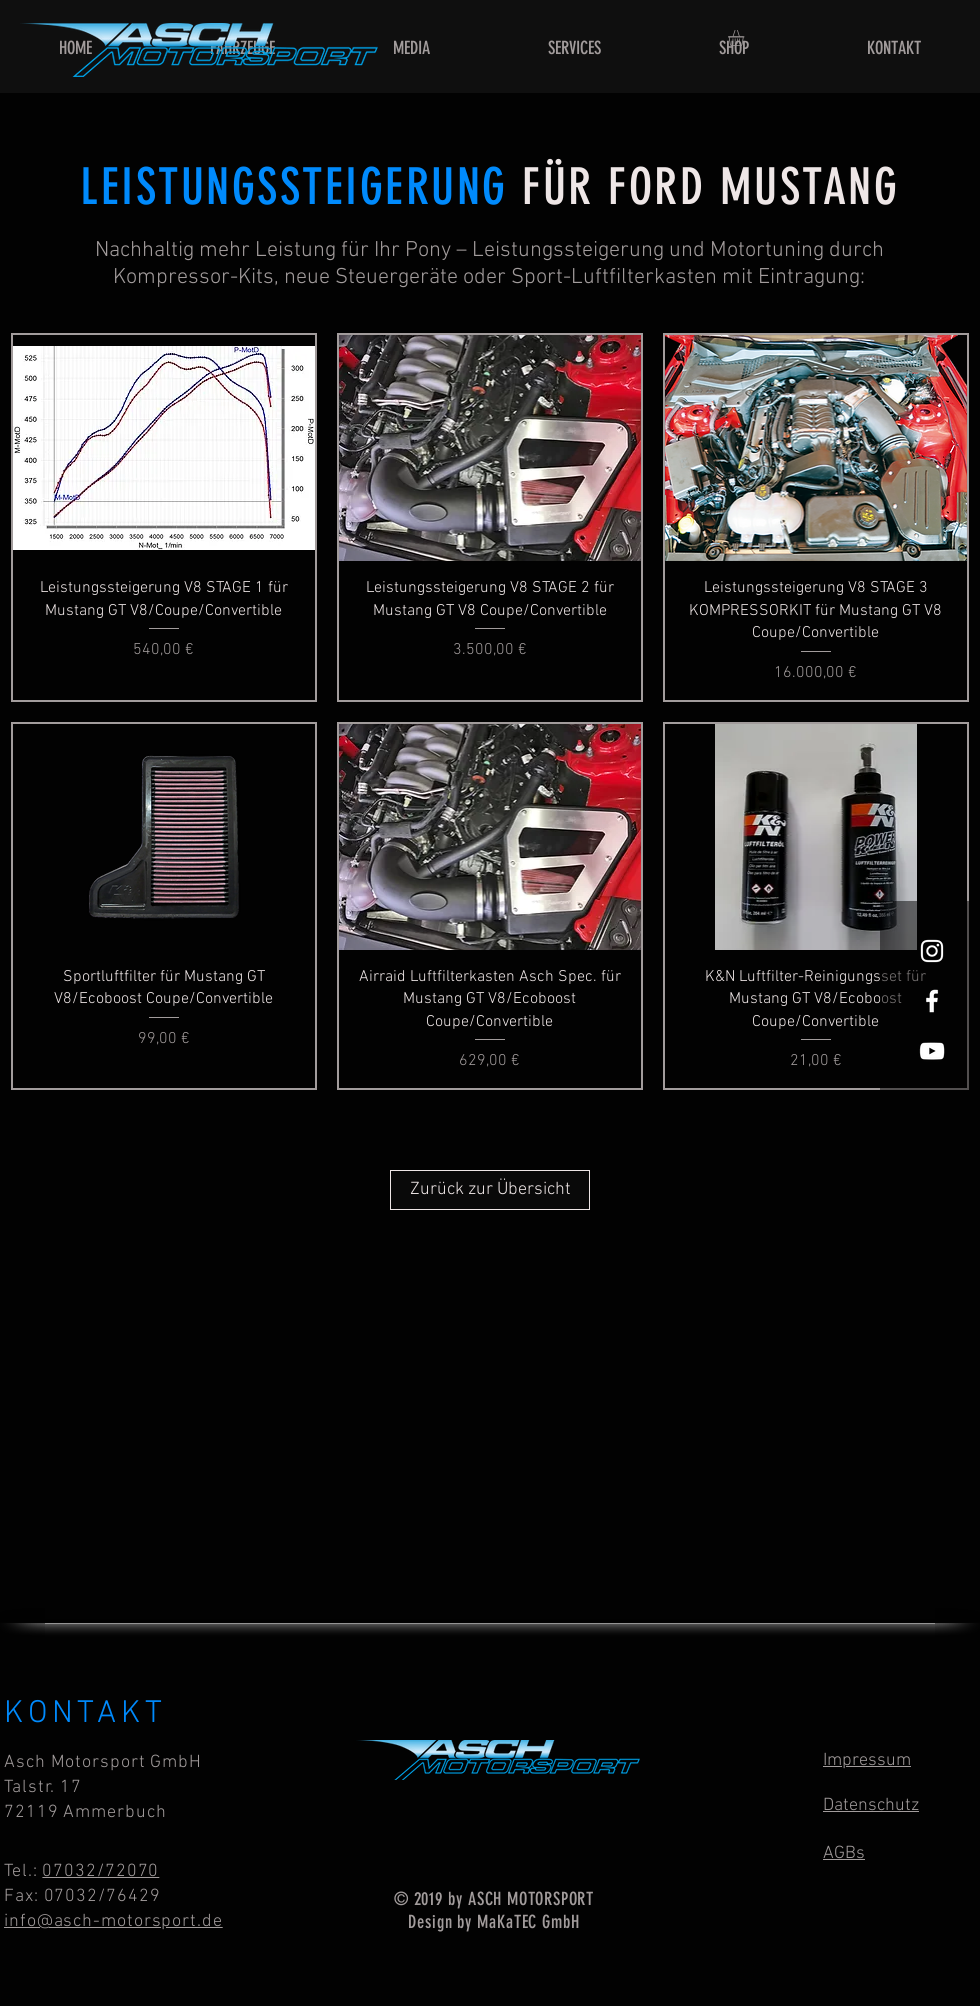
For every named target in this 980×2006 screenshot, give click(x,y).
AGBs (844, 1853)
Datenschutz (871, 1805)
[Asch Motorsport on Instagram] (932, 951)
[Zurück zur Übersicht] (490, 1190)
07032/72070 (100, 1871)
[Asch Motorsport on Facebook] (932, 1001)
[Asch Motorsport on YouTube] (932, 1051)
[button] (745, 38)
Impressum (867, 1760)
